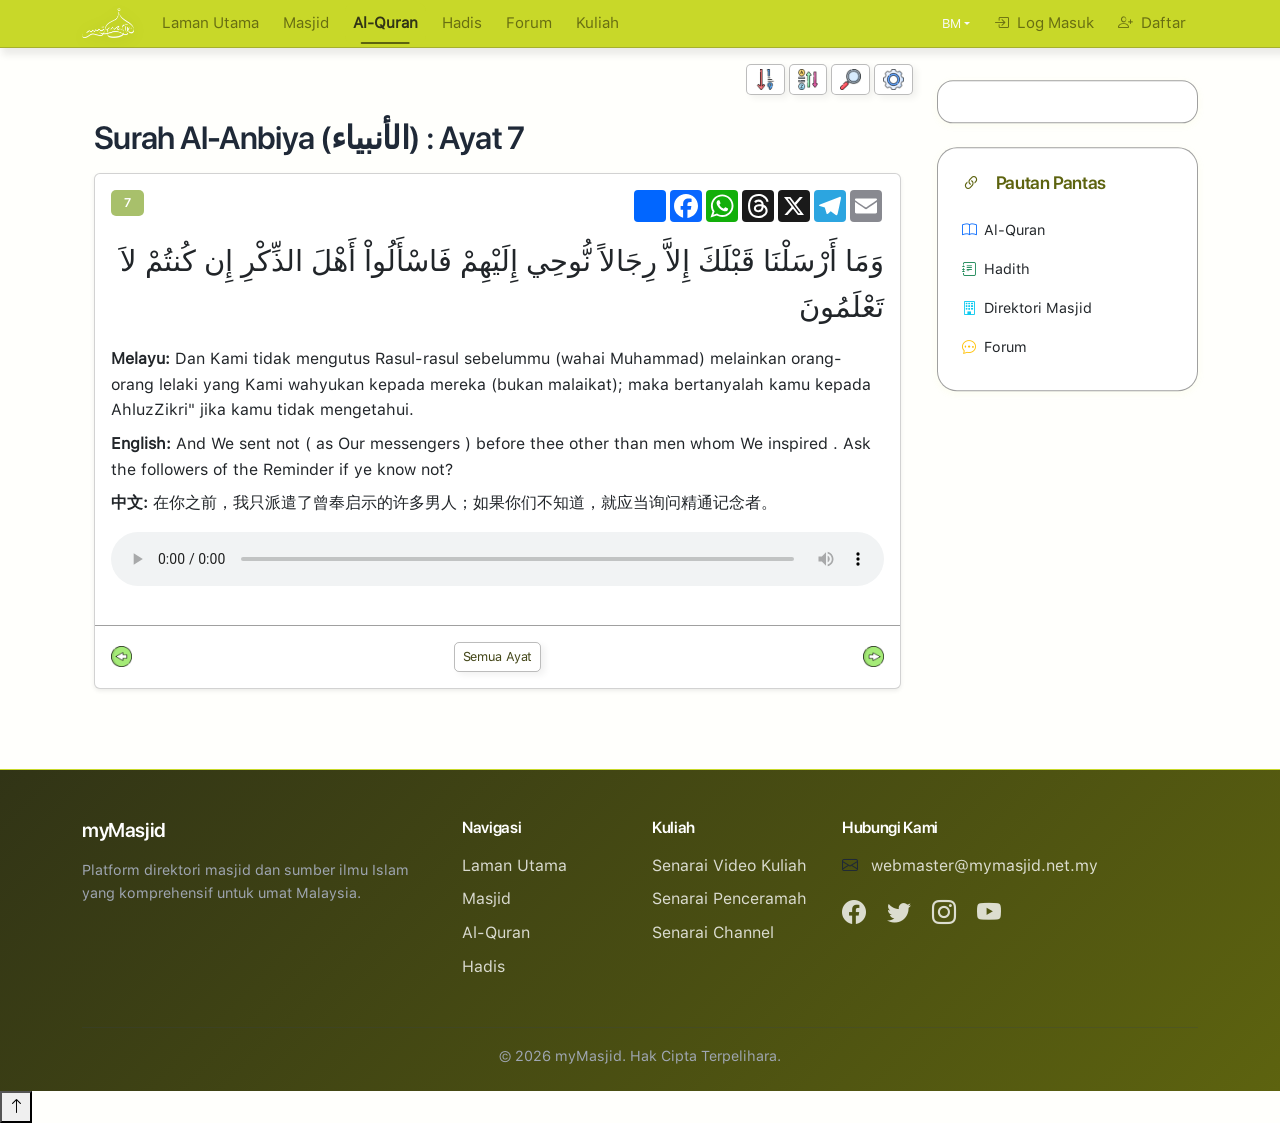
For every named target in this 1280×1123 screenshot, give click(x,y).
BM (951, 23)
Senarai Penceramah (729, 898)
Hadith (996, 268)
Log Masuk (1044, 23)
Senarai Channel (713, 932)
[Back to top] (16, 1107)
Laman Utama (210, 23)
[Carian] (850, 79)
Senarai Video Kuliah (729, 865)
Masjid (306, 23)
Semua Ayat (498, 656)
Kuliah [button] (597, 23)
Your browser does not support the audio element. (497, 559)
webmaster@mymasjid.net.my (984, 865)
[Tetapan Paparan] (893, 79)
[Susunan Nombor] (765, 79)
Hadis (462, 23)
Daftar (1152, 23)
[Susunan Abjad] (808, 79)
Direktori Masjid (1027, 307)
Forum (529, 23)
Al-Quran (385, 23)
